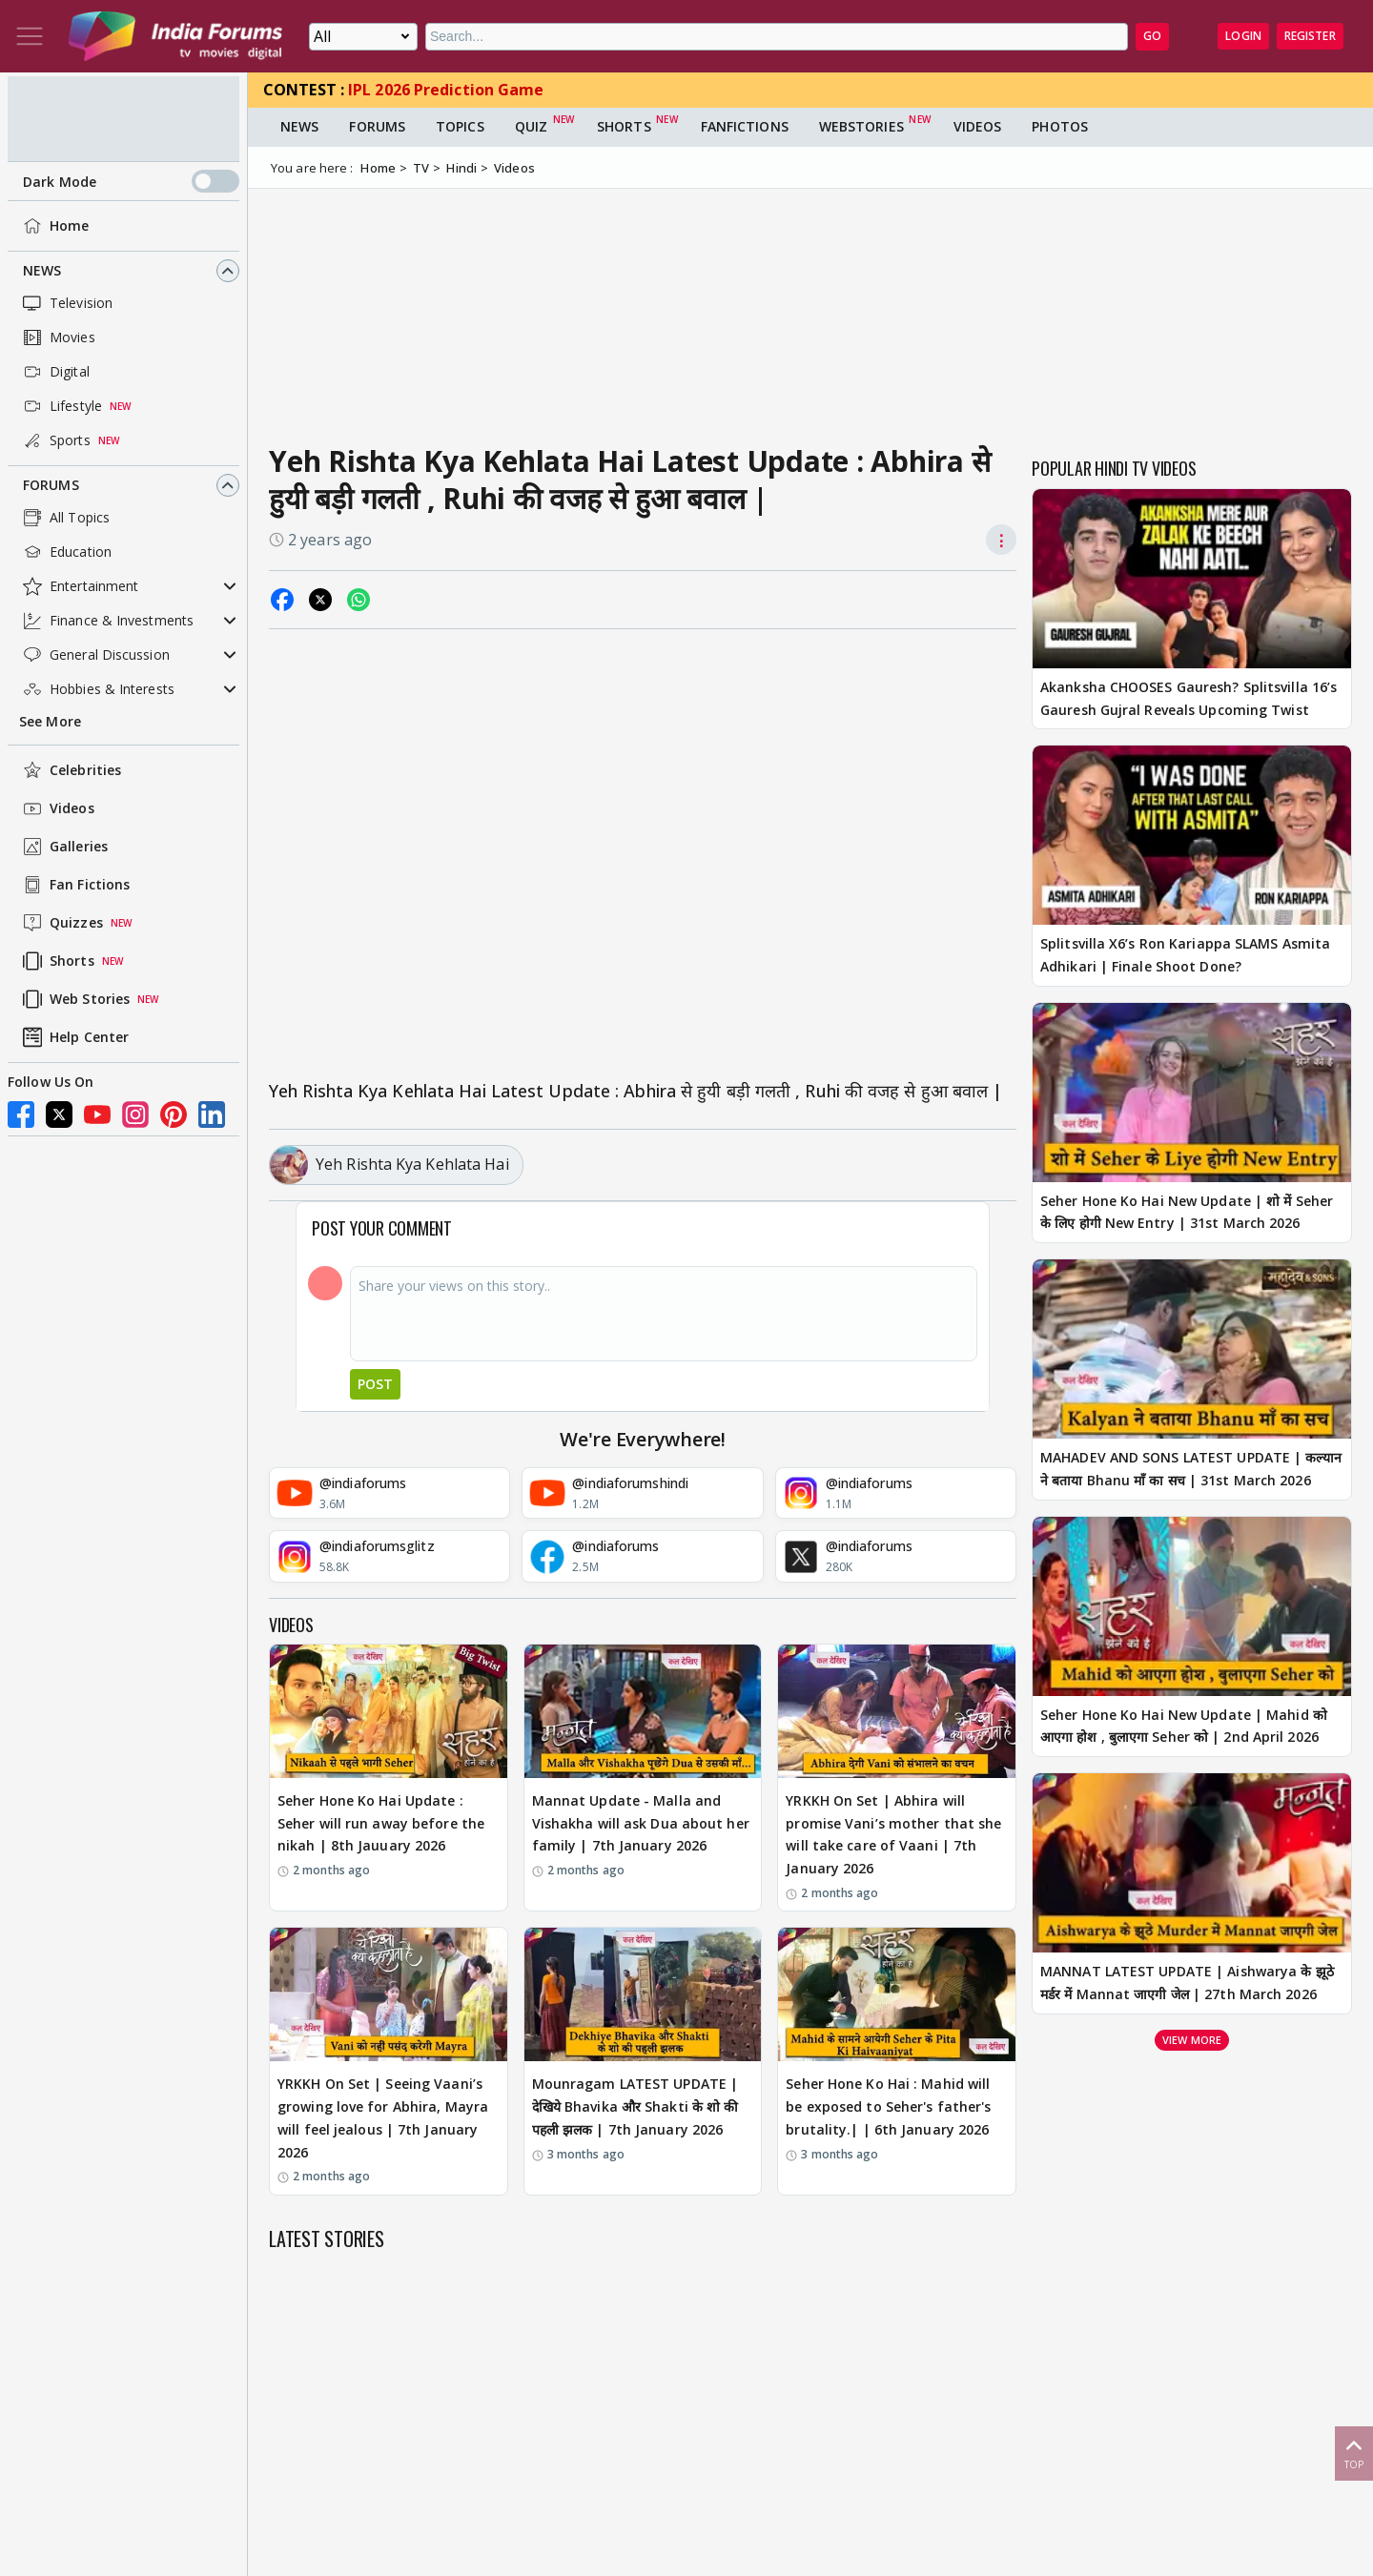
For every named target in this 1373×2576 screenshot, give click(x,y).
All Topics (64, 517)
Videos (56, 808)
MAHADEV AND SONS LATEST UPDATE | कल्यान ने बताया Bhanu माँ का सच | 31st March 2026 (1191, 1468)
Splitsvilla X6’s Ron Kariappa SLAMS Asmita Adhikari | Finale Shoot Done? (1185, 954)
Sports (55, 440)
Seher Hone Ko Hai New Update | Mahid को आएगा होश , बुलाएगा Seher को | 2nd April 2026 (1183, 1726)
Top (1353, 2452)
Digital (54, 371)
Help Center (74, 1037)
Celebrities (70, 770)
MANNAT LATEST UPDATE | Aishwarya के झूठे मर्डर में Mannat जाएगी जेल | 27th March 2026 (1187, 1982)
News (42, 270)
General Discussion (94, 655)
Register (1310, 36)
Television (66, 303)
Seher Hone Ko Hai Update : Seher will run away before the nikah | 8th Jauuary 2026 (380, 1823)
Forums (51, 485)
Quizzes (61, 923)
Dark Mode (131, 181)
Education (65, 552)
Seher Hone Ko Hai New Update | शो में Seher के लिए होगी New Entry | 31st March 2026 (1186, 1212)
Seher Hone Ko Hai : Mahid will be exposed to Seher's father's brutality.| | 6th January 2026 (888, 2106)
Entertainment (78, 586)
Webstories (861, 126)
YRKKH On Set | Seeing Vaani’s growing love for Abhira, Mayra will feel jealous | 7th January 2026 (382, 2117)
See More (50, 721)
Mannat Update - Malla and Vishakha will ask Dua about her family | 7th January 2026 (640, 1823)
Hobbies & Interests (96, 689)
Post (375, 1384)
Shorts (56, 961)
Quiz (531, 126)
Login (1243, 36)
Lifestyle (60, 406)
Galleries (63, 846)
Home (54, 226)
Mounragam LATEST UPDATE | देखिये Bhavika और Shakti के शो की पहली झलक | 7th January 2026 (635, 2106)
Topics (460, 126)
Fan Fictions (74, 884)
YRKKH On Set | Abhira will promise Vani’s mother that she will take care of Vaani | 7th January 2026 (893, 1834)
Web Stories (74, 999)
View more (1191, 2040)
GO (1152, 36)
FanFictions (745, 126)
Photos (1060, 126)
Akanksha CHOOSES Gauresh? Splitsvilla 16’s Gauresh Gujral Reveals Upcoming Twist (1188, 698)
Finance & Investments (106, 620)
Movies (57, 337)
